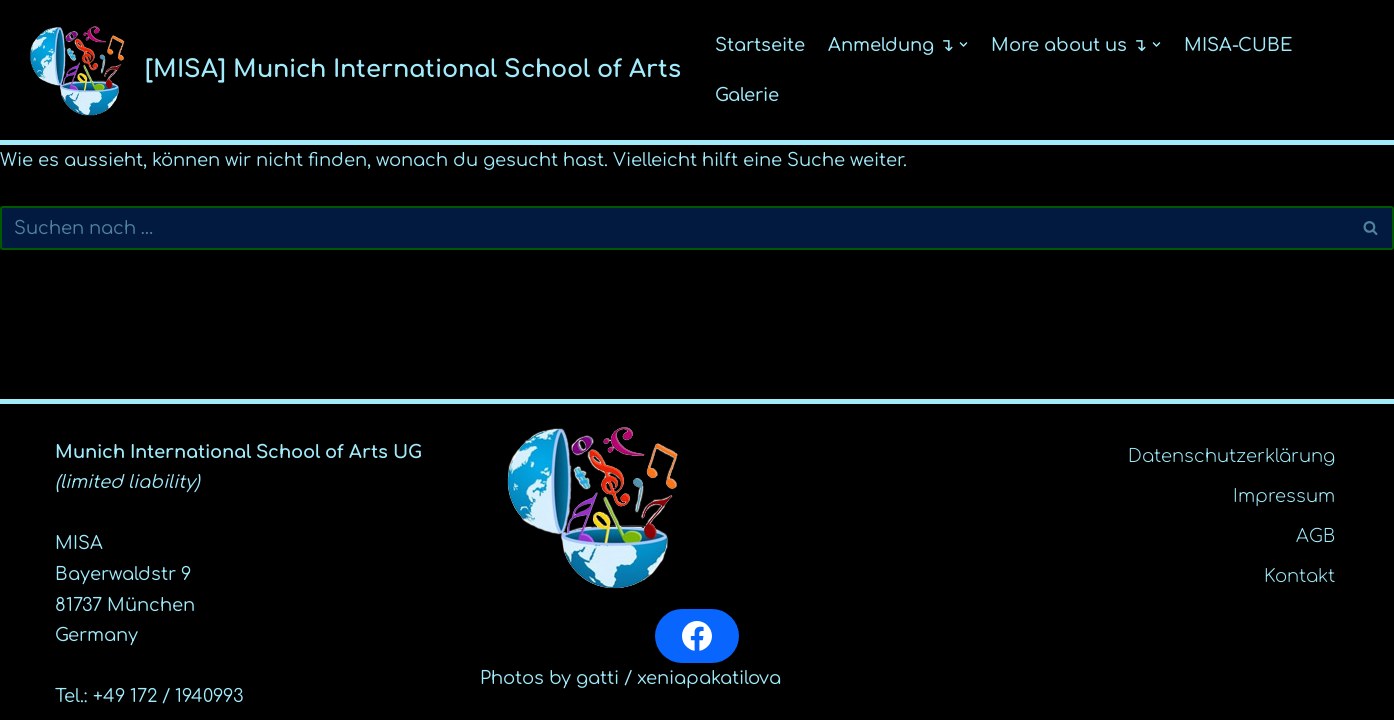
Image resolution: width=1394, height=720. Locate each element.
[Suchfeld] (674, 228)
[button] (963, 44)
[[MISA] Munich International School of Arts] (348, 70)
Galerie (747, 95)
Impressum (1284, 496)
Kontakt (1299, 576)
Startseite (760, 45)
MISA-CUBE (1238, 45)
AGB (1315, 536)
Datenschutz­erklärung (1231, 456)
